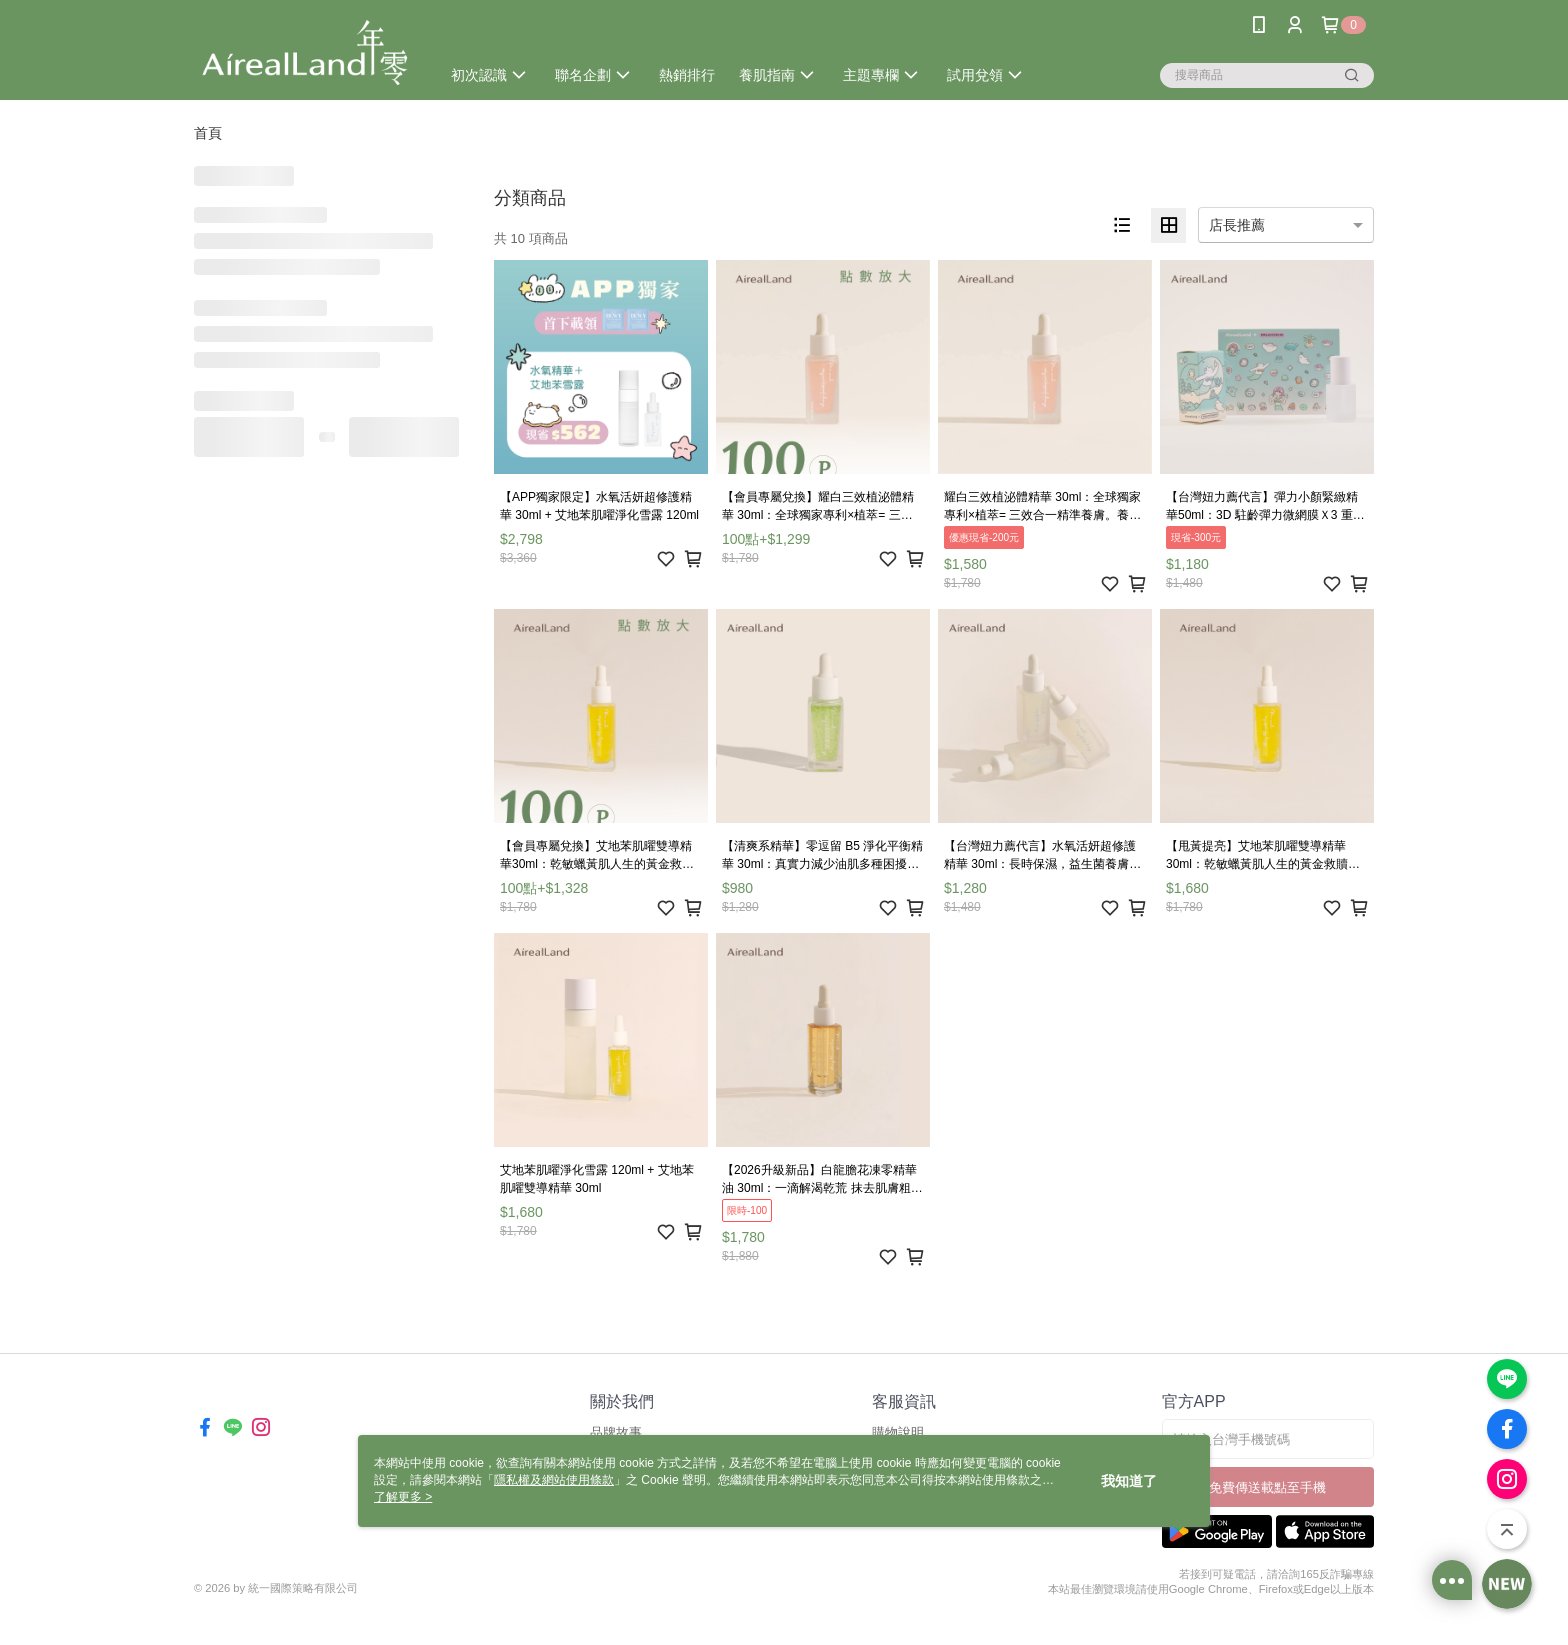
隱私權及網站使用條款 (554, 1480)
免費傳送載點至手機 (1267, 1487)
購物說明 (898, 1432)
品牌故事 (616, 1432)
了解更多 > (403, 1497)
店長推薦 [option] (1237, 225)
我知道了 (1129, 1481)
